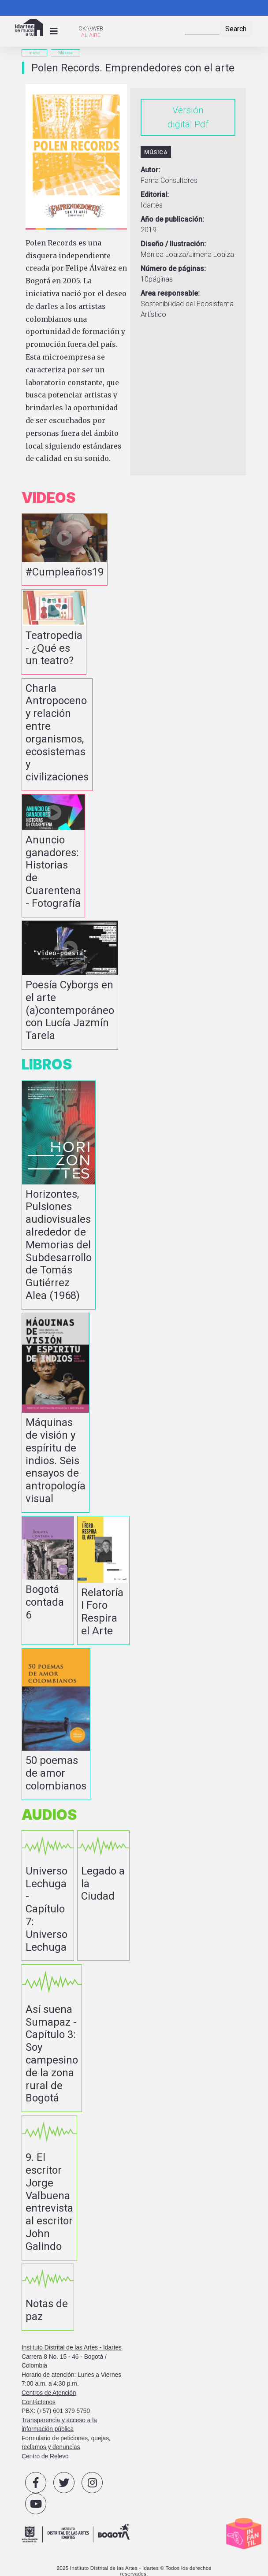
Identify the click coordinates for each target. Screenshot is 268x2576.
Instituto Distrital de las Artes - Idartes (72, 2347)
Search (235, 29)
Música (65, 52)
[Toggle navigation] (53, 31)
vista (64, 549)
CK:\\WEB (90, 28)
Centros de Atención (49, 2393)
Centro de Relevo (45, 2456)
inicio (34, 52)
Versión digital (186, 117)
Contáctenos (39, 2402)
